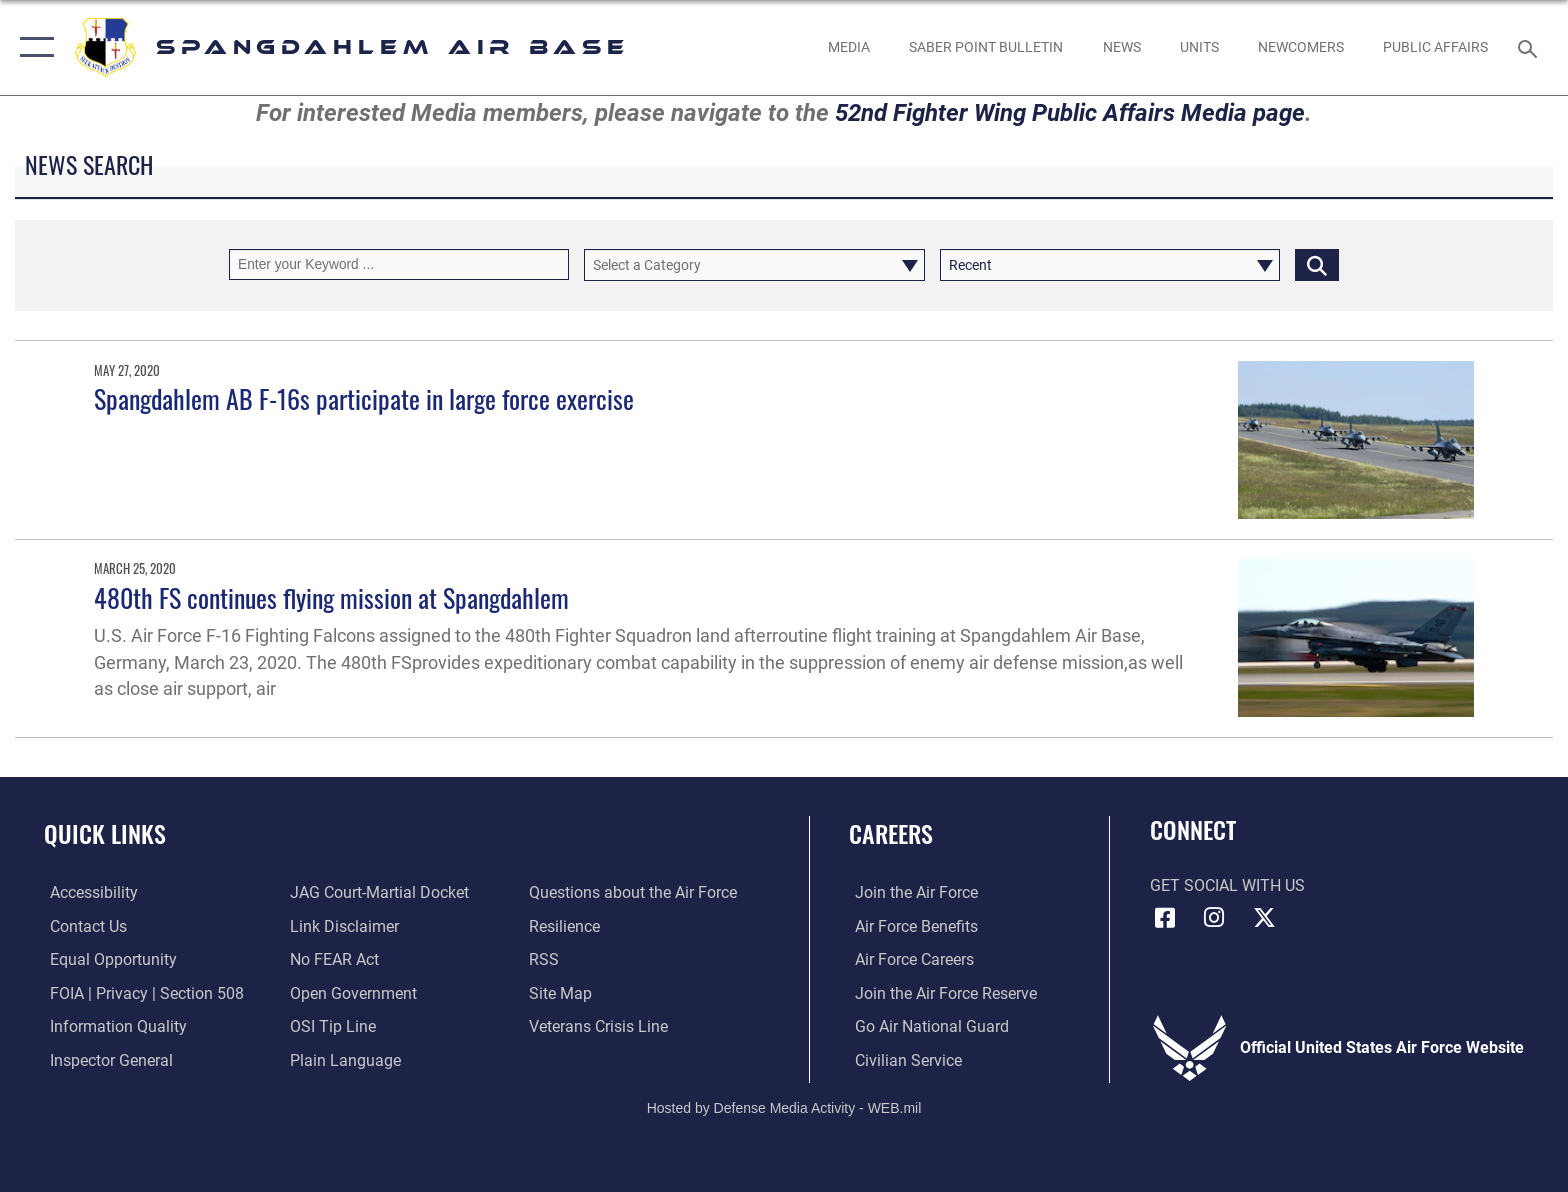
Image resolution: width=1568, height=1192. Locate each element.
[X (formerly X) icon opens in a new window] (1264, 918)
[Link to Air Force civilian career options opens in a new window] (902, 1059)
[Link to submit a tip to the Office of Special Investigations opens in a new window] (331, 1026)
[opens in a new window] (88, 892)
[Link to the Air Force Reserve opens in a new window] (940, 992)
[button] (32, 47)
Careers (891, 833)
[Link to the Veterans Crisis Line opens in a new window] (600, 1026)
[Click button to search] (1317, 264)
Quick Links (105, 833)
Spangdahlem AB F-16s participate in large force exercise (364, 398)
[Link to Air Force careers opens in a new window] (908, 959)
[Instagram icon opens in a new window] (1214, 918)
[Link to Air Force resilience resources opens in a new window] (566, 926)
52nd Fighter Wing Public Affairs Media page (1070, 113)
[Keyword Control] (399, 264)
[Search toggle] (1530, 47)
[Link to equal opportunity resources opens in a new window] (107, 959)
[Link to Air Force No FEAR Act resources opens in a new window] (332, 959)
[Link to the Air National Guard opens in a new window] (926, 1026)
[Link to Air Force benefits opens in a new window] (910, 926)
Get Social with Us (1227, 885)
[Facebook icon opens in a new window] (1165, 918)
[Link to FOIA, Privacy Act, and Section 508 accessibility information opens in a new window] (141, 992)
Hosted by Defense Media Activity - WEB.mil (784, 1107)
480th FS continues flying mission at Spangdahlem (331, 597)
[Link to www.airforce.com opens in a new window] (910, 892)
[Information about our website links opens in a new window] (342, 926)
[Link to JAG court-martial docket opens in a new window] (377, 892)
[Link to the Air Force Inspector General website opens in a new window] (105, 1059)
